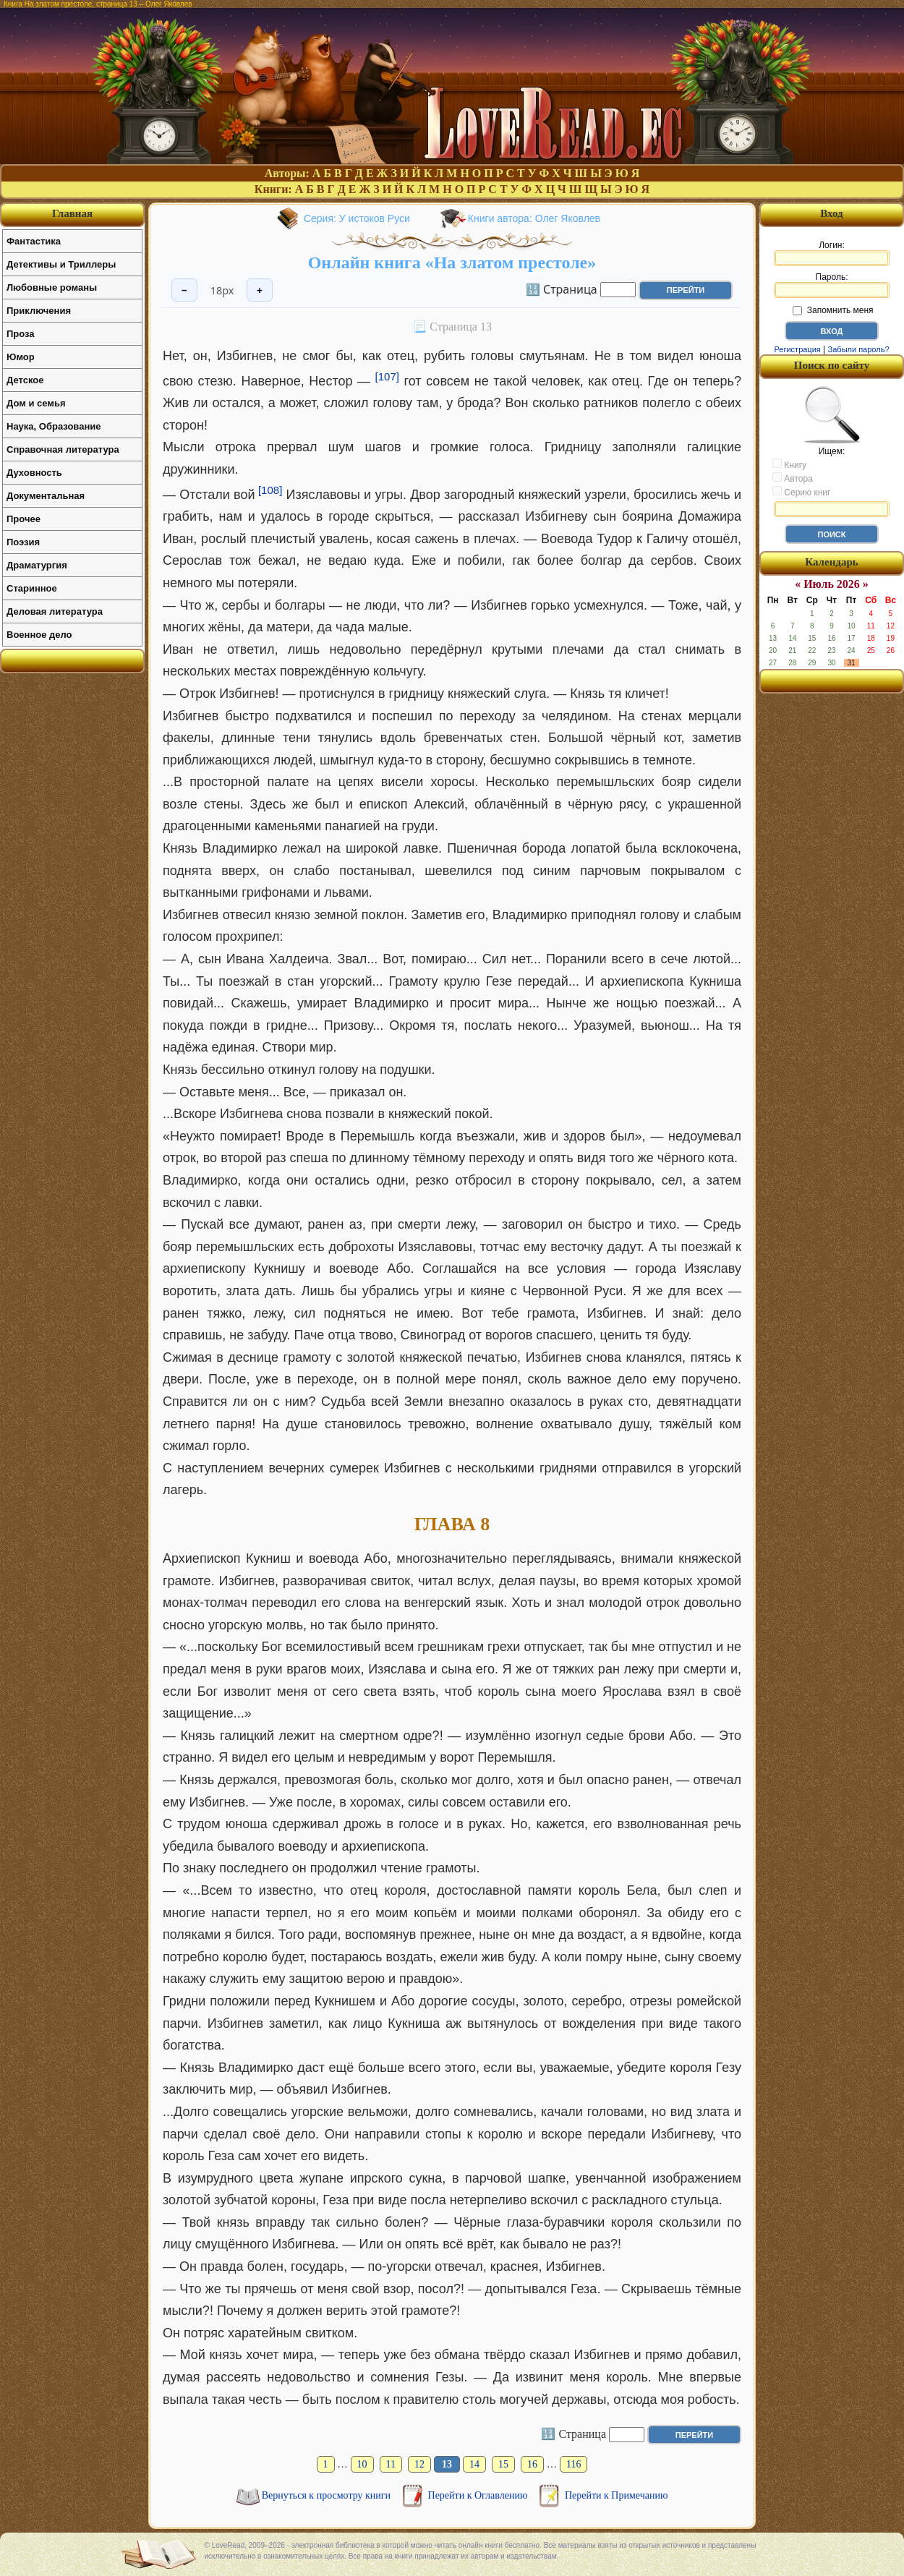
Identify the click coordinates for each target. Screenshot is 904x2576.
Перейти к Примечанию (616, 2495)
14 (474, 2464)
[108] (270, 490)
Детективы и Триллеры (61, 264)
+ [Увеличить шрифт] (260, 290)
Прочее (23, 518)
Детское (25, 380)
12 (419, 2464)
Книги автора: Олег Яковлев (534, 218)
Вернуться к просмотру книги (327, 2495)
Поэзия (23, 542)
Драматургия (37, 565)
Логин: (832, 253)
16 (532, 2464)
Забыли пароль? (859, 349)
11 (391, 2464)
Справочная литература (63, 449)
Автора (792, 478)
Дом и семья (36, 403)
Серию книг (801, 492)
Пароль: (832, 285)
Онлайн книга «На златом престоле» (452, 262)
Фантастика (34, 241)
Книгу (789, 464)
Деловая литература (55, 611)
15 (503, 2464)
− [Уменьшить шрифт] (184, 290)
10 (362, 2464)
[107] (387, 376)
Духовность (34, 472)
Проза (21, 333)
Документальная (46, 495)
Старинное (32, 588)
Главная (72, 213)
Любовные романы (52, 287)
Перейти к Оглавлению (479, 2495)
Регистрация (797, 349)
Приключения (39, 310)
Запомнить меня (833, 310)
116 (573, 2464)
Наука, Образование (54, 426)
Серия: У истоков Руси (357, 218)
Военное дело (39, 634)
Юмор (21, 356)
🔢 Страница (561, 289)
